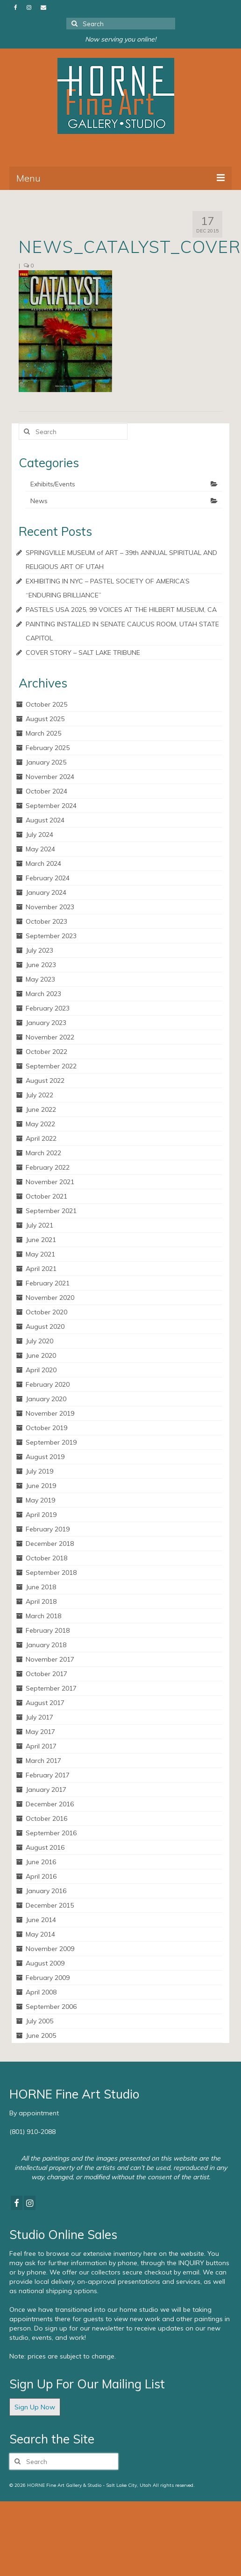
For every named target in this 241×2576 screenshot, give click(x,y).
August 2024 (45, 820)
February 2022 (48, 1167)
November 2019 (50, 1413)
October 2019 (46, 1428)
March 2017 (43, 1760)
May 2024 (40, 849)
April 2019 (41, 1514)
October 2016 (46, 1818)
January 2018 (46, 1645)
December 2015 (50, 1905)
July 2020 (39, 1341)
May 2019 (40, 1500)
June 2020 (41, 1355)
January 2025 (46, 762)
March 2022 (43, 1153)
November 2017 (50, 1659)
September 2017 (51, 1688)
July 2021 (39, 1225)
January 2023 (46, 1022)
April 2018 (41, 1601)
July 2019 (39, 1471)
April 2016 (41, 1876)
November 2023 (50, 907)
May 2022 (40, 1124)
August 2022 (45, 1080)
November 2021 (50, 1182)
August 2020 (45, 1326)
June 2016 (41, 1862)
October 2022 (46, 1051)
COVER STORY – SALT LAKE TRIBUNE (83, 652)
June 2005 (41, 2035)
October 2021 (46, 1196)
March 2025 (43, 733)
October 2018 (46, 1558)
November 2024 (50, 776)
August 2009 (45, 1963)
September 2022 (51, 1066)
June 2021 (41, 1239)
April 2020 (41, 1370)
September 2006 (51, 2006)
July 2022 (39, 1095)
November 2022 (50, 1037)
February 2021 (48, 1283)
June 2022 (41, 1109)
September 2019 (51, 1442)
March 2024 (43, 863)
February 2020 (48, 1384)
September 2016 (51, 1833)
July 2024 (39, 834)
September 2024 (51, 805)
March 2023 (43, 994)
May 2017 (40, 1731)
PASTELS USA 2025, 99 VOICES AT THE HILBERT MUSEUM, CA (121, 609)
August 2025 (45, 719)
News (39, 501)
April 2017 (41, 1746)
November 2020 (50, 1297)
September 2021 (51, 1211)
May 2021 (40, 1254)
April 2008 (41, 1992)
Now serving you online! (120, 39)
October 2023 (46, 921)
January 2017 (46, 1789)
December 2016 (50, 1804)
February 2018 (48, 1630)
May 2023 (40, 979)
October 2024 (46, 791)
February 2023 (48, 1008)
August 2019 (45, 1457)
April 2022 (41, 1138)
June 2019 (41, 1485)
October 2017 (46, 1674)
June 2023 (41, 965)
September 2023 (51, 936)
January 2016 (46, 1891)
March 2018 (43, 1616)
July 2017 (39, 1717)
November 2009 (50, 1948)
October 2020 (46, 1312)
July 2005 (39, 2021)
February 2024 (48, 878)
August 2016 (45, 1847)
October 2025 (46, 704)
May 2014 (40, 1934)
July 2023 (39, 950)
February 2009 (48, 1977)
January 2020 (46, 1399)
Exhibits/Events (52, 484)
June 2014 (41, 1920)
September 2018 (51, 1572)
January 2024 (46, 892)
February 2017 (48, 1775)
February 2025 (48, 748)
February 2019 (48, 1529)
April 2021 (41, 1268)
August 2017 (45, 1703)
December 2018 (50, 1543)
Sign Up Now (34, 2407)
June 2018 (41, 1587)
